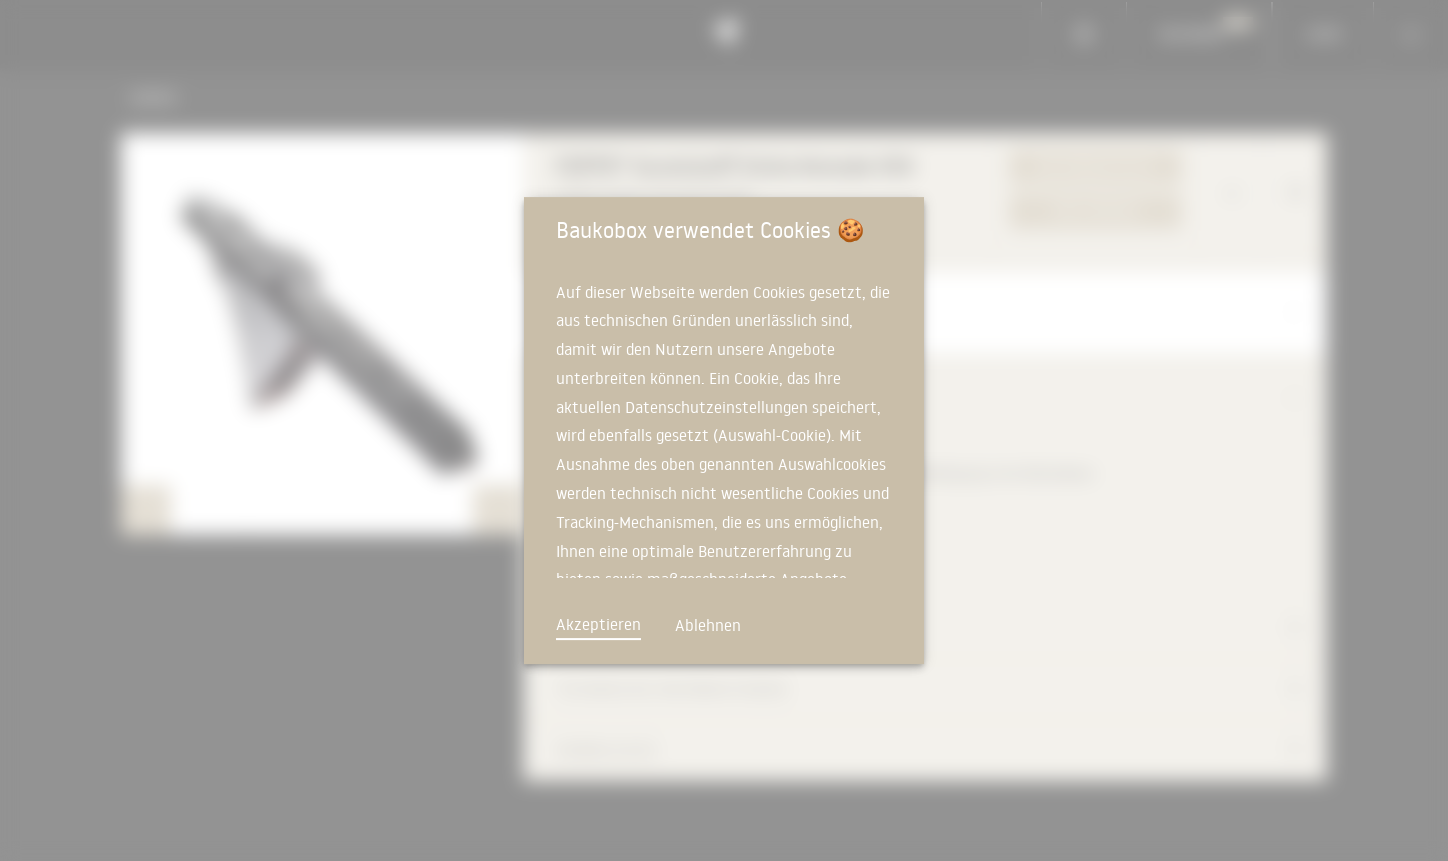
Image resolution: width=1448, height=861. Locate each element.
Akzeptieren (598, 624)
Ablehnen (708, 625)
